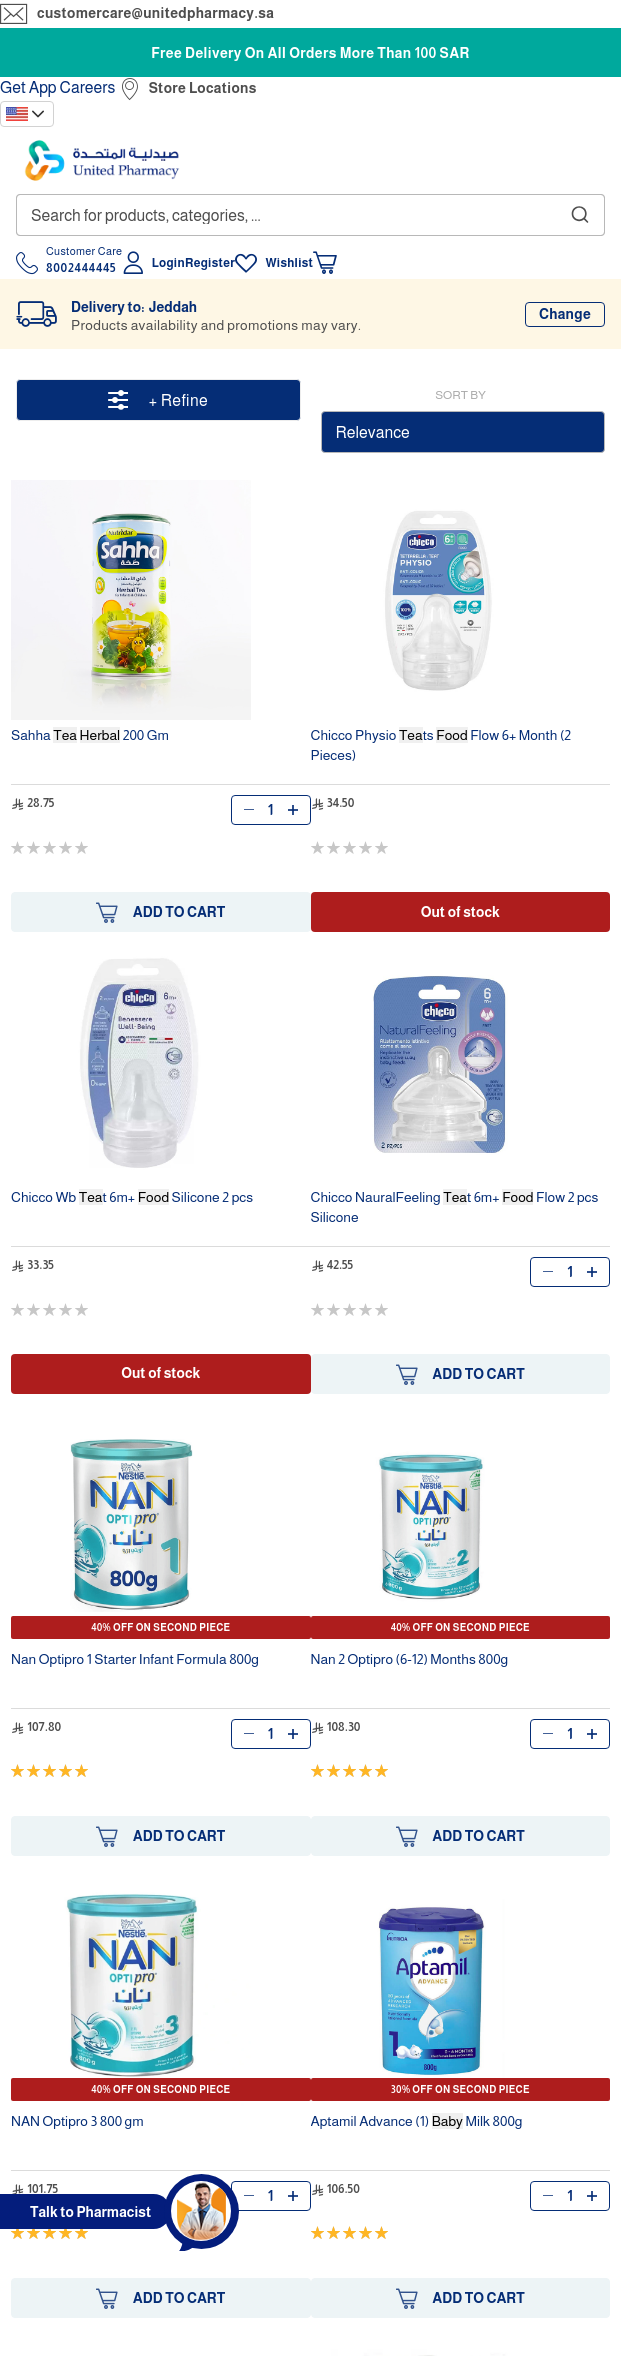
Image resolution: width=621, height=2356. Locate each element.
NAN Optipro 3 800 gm (77, 2121)
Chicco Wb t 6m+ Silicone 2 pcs (132, 1197)
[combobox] (310, 215)
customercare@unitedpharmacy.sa (155, 13)
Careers (88, 87)
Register (210, 263)
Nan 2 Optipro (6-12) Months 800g (410, 1659)
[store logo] (102, 160)
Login (168, 263)
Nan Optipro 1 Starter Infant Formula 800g (135, 1659)
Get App (28, 87)
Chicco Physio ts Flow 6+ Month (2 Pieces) (441, 745)
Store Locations (203, 88)
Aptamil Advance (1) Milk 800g (417, 2121)
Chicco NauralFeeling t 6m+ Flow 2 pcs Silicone (455, 1207)
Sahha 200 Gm (90, 735)
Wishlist (289, 263)
